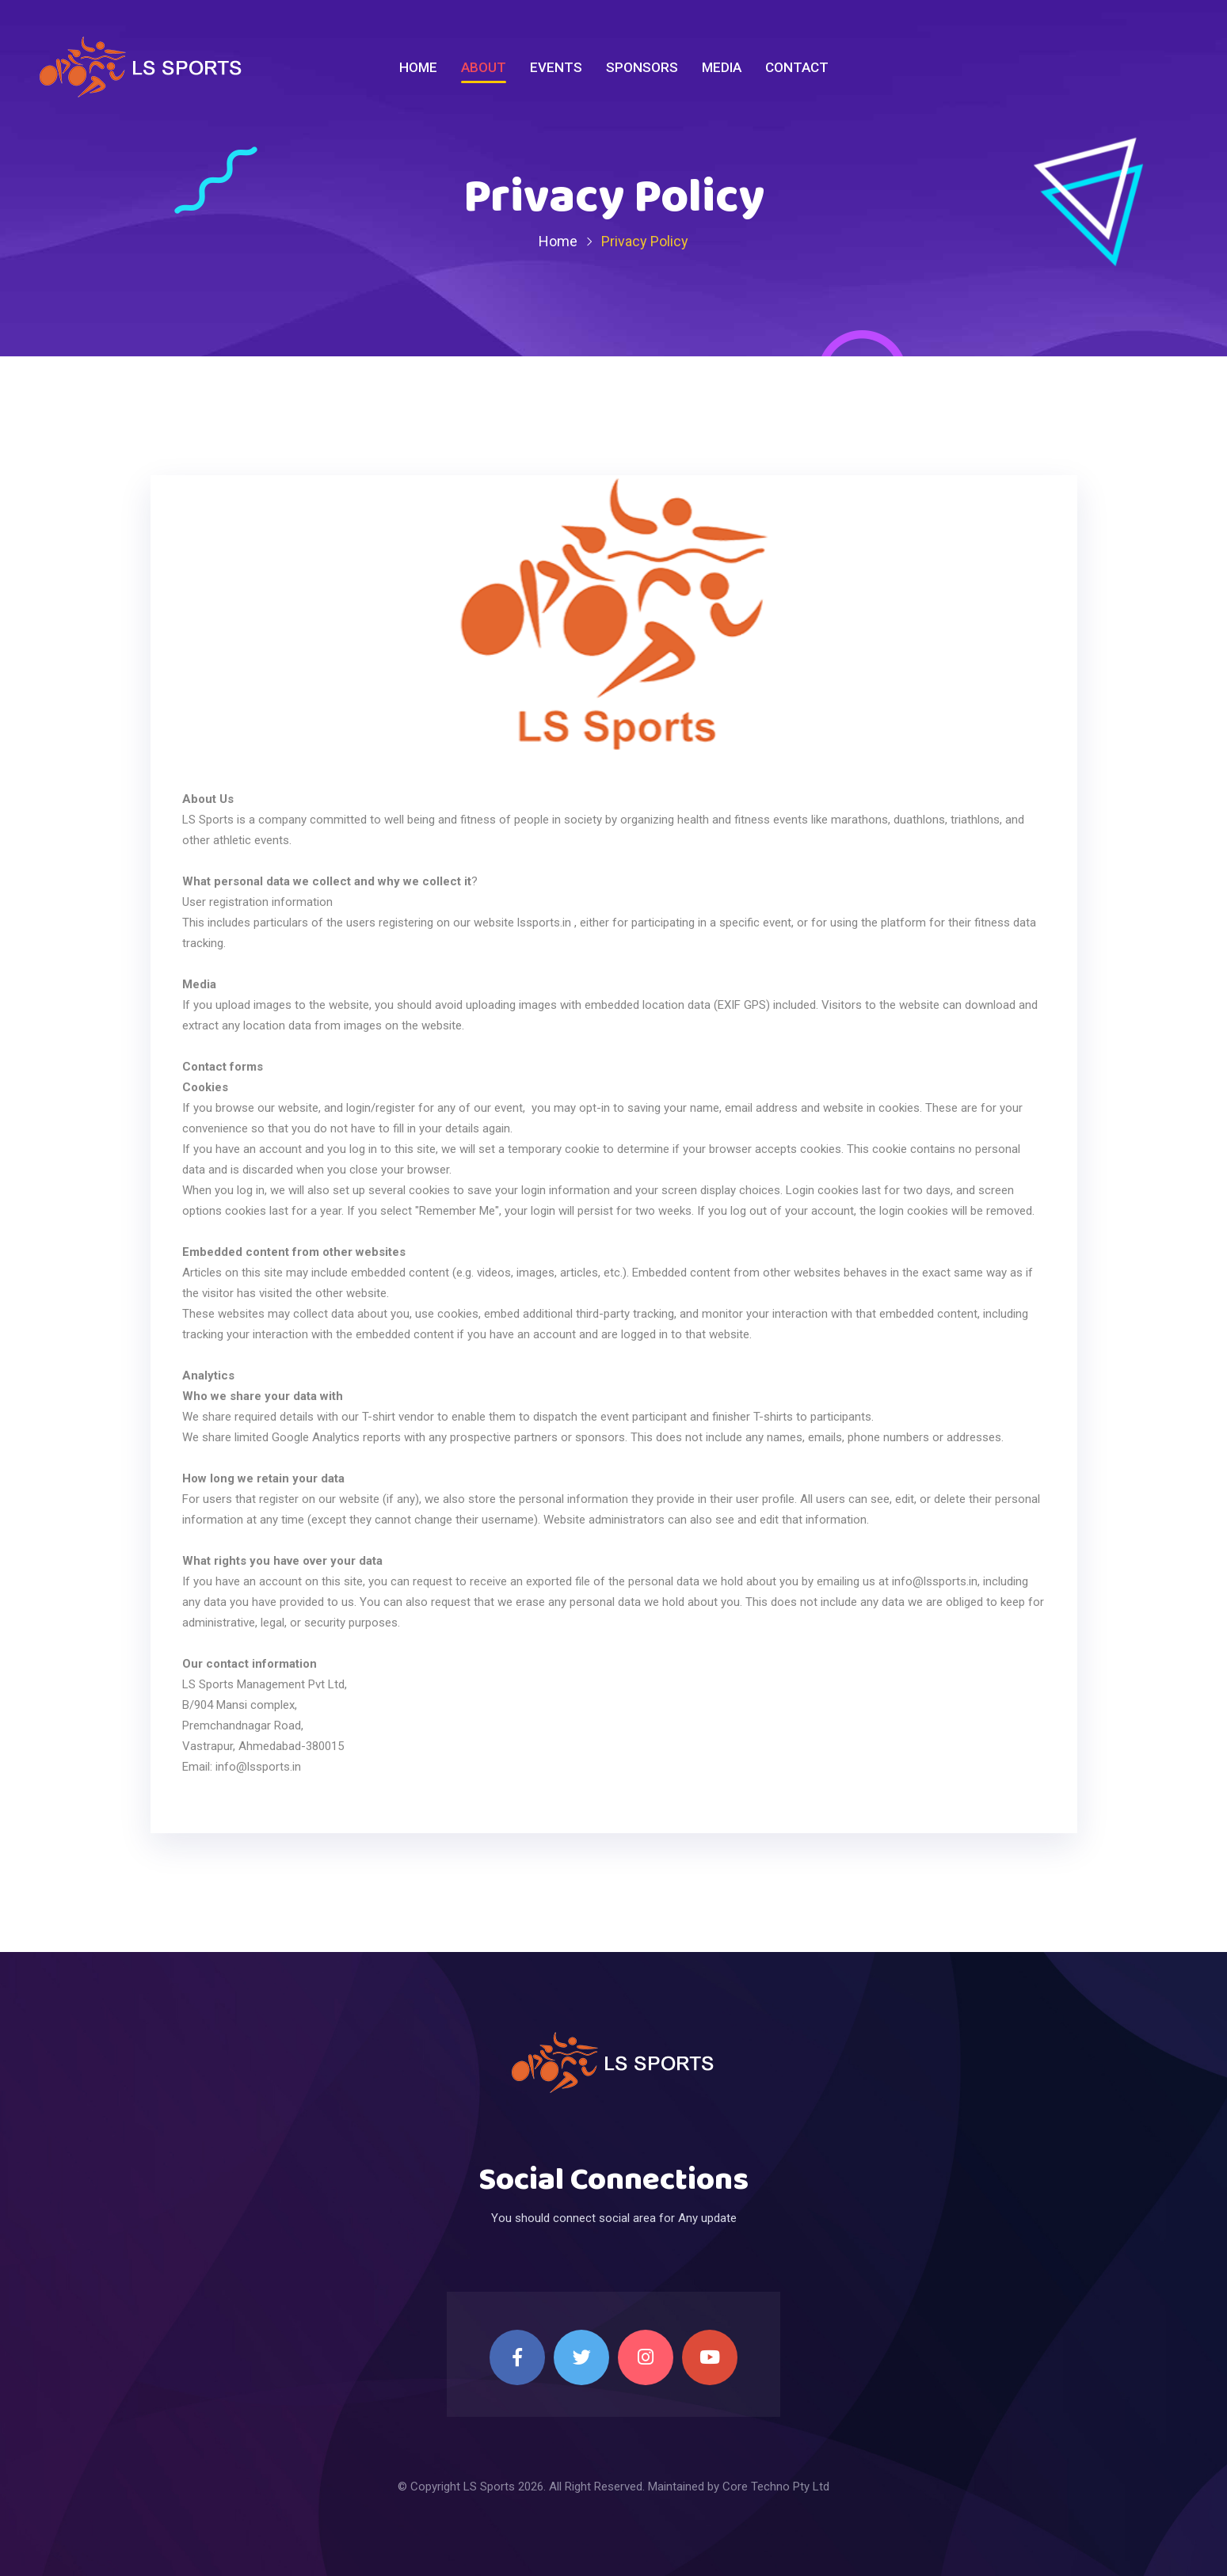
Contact (797, 67)
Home (418, 67)
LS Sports (489, 2486)
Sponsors (642, 67)
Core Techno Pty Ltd (775, 2486)
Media (721, 67)
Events (556, 67)
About (483, 67)
